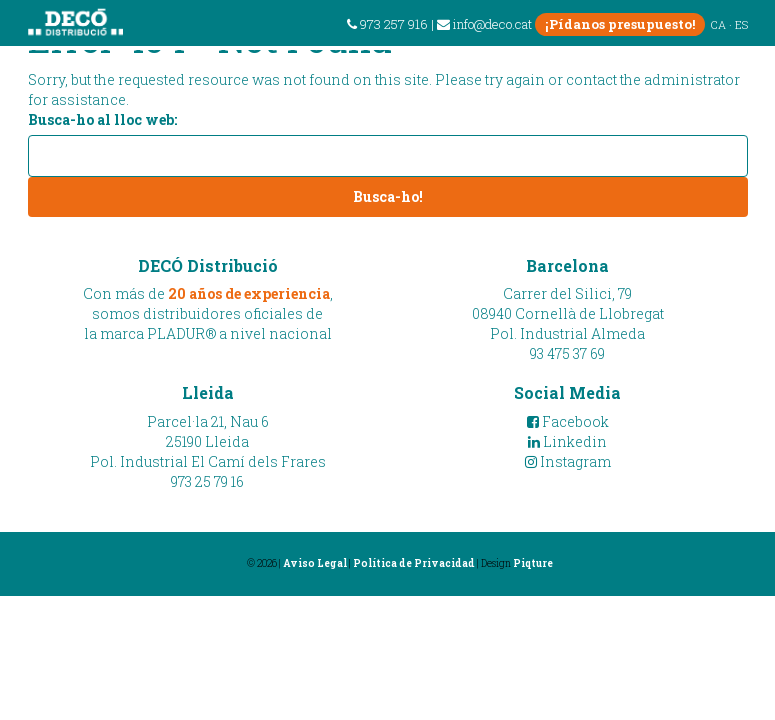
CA (718, 24)
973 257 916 (387, 24)
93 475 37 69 (567, 353)
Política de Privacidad (414, 563)
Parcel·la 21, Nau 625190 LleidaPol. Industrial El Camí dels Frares (208, 441)
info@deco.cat (484, 24)
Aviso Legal (315, 563)
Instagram (568, 461)
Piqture (533, 563)
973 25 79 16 (207, 481)
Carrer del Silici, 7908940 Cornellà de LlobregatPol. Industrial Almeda (568, 313)
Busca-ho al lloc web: (102, 119)
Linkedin (567, 441)
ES (741, 24)
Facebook (568, 421)
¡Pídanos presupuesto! (620, 24)
